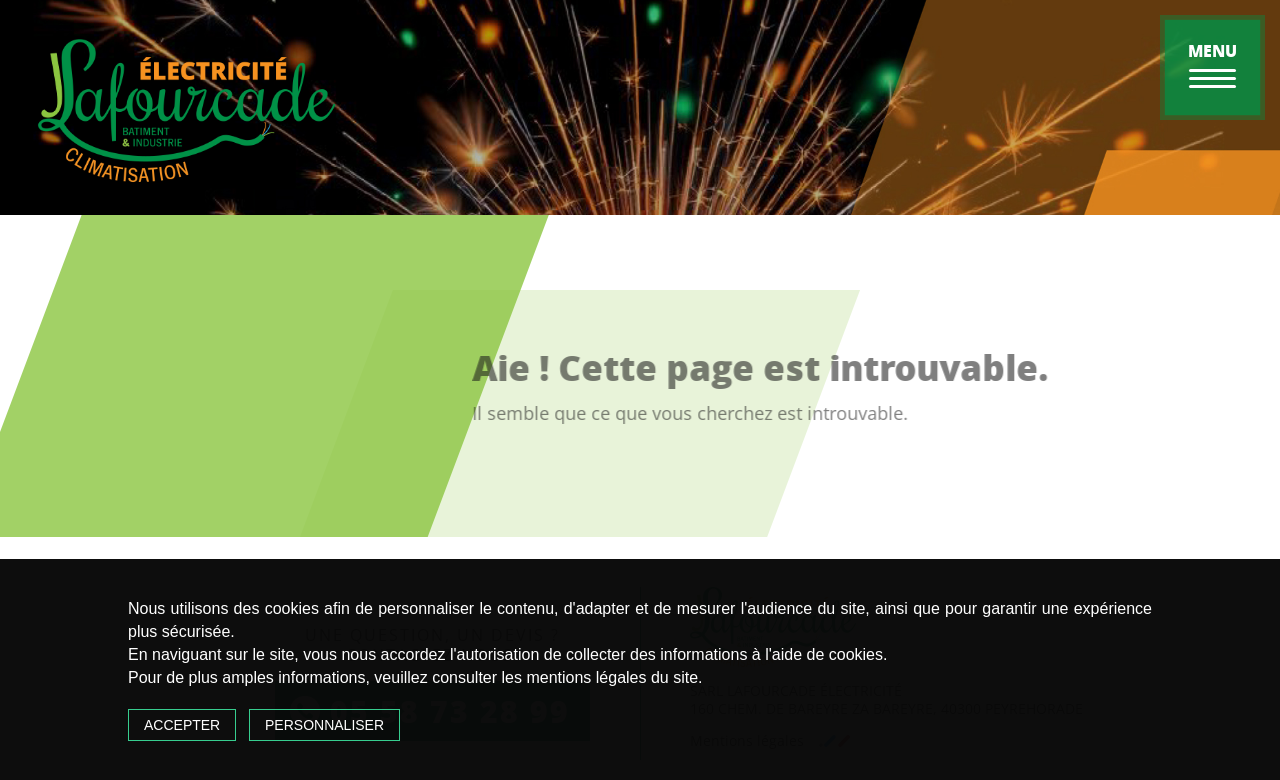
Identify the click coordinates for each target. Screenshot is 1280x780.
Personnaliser (324, 725)
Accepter (182, 725)
